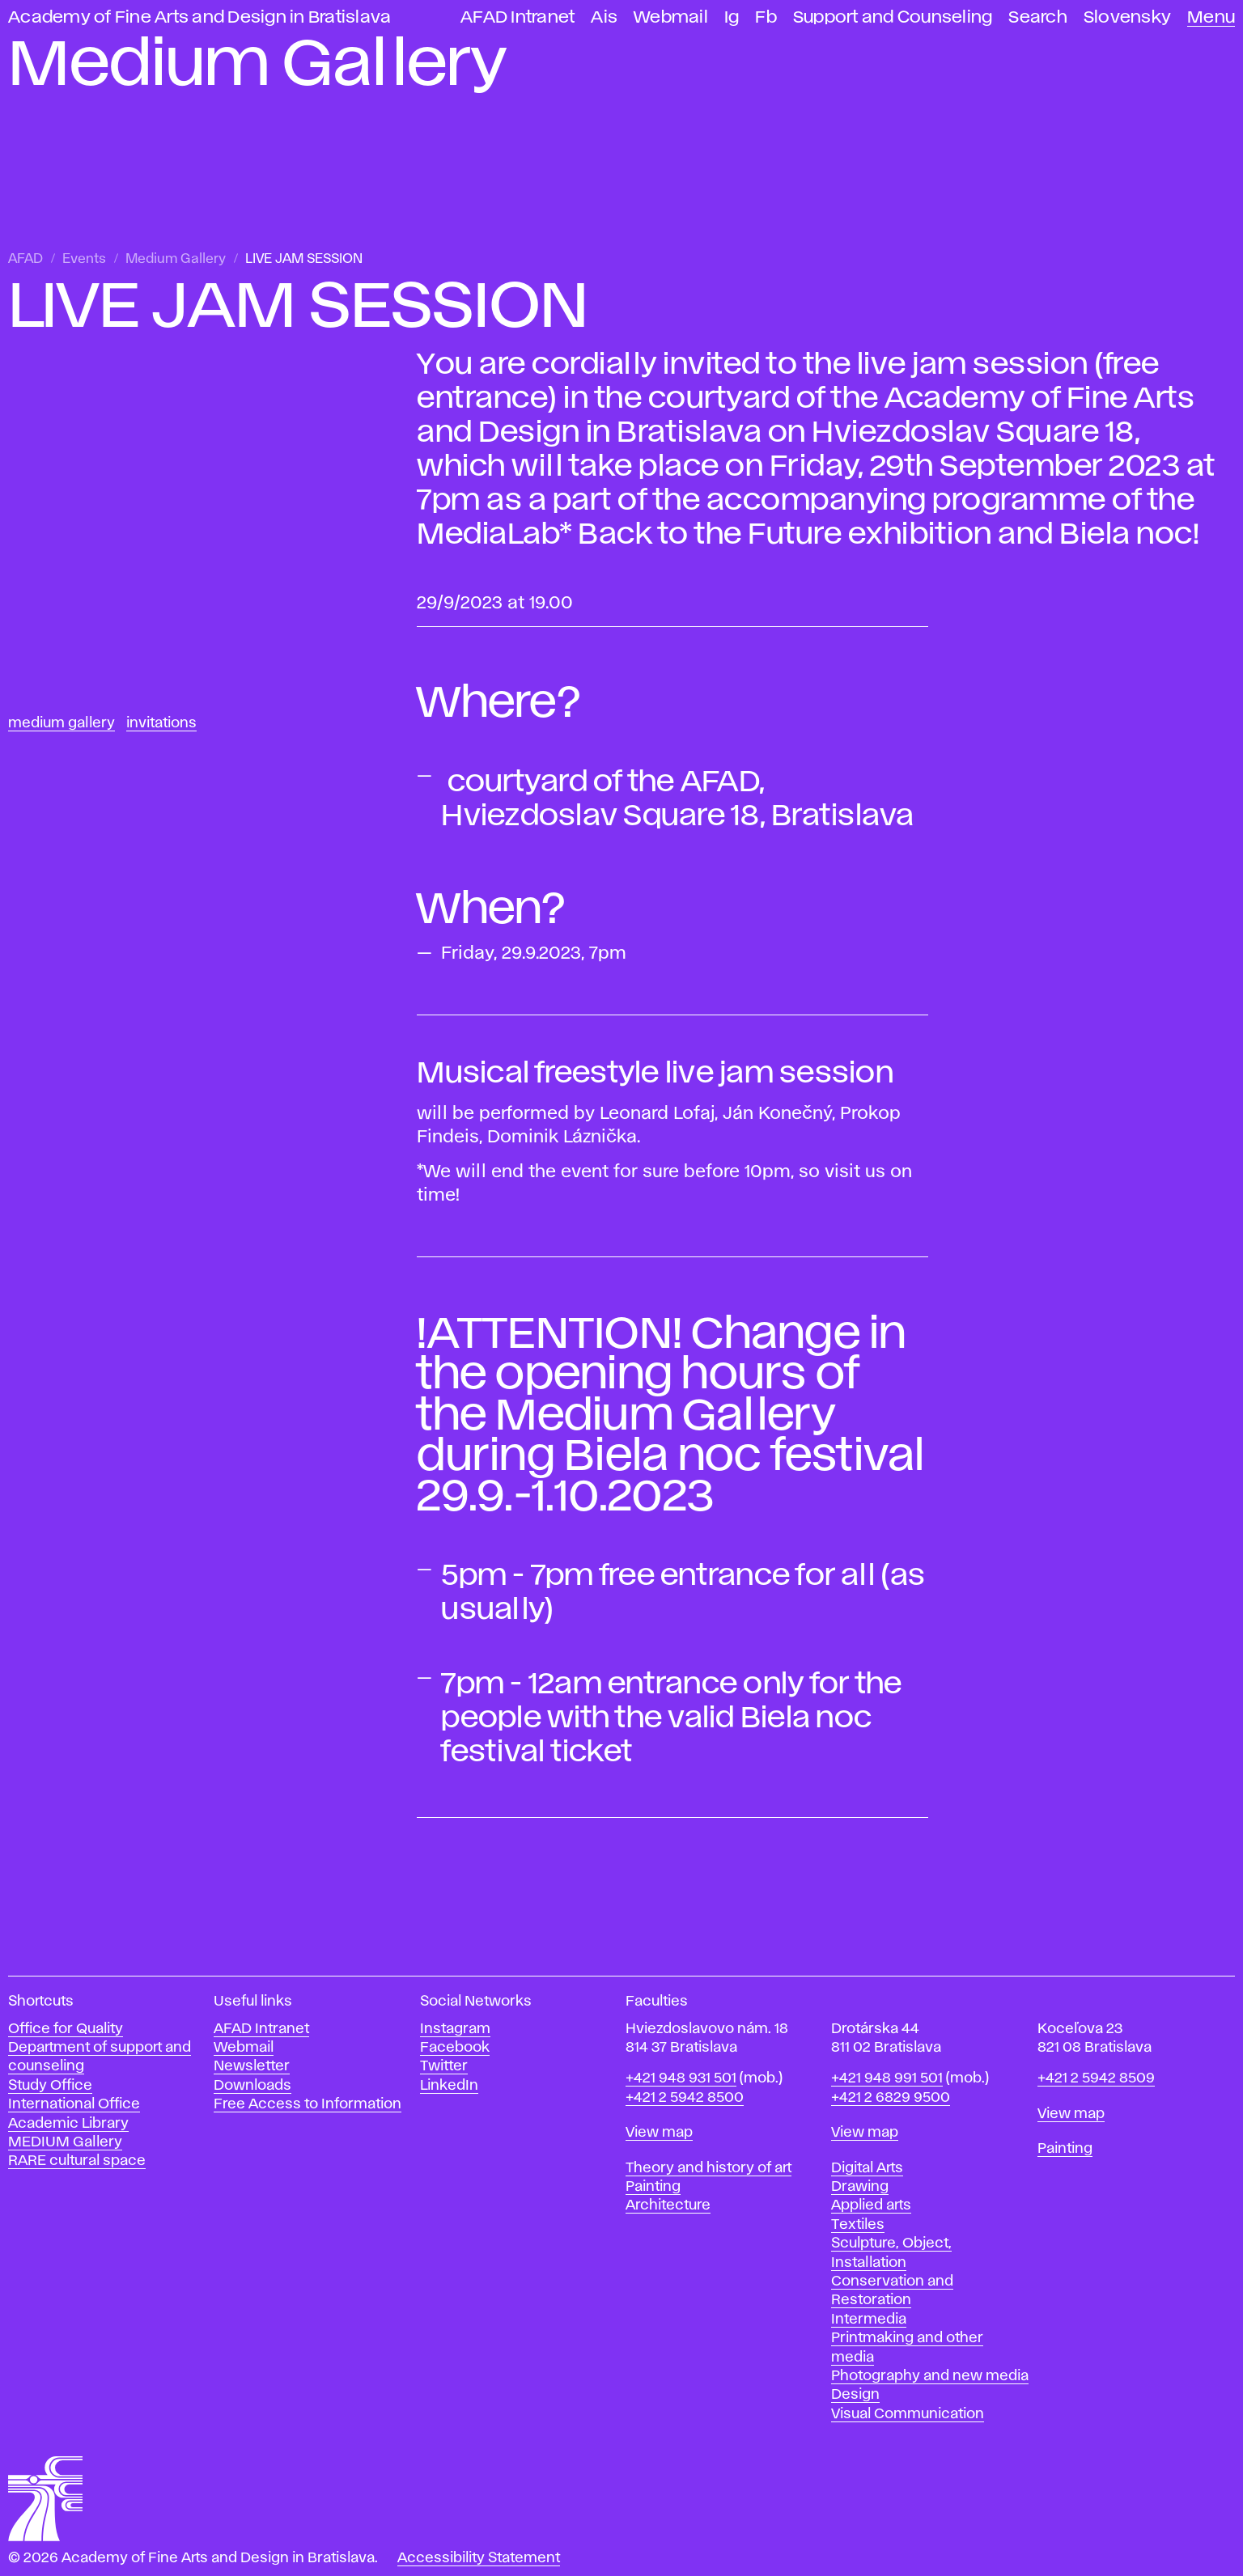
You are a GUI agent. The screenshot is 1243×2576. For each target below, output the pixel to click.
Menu (1211, 17)
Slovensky (1127, 17)
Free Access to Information (307, 2104)
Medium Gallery (175, 259)
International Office (74, 2104)
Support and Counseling (893, 17)
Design (855, 2394)
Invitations (161, 723)
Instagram (455, 2029)
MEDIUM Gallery (65, 2142)
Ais (604, 17)
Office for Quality (65, 2029)
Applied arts (871, 2205)
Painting (653, 2186)
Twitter (444, 2066)
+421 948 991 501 (887, 2078)
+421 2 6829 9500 (890, 2097)
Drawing (860, 2186)
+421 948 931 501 (681, 2078)
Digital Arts (867, 2168)
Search (1037, 17)
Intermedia (868, 2319)
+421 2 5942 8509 (1096, 2078)
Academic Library (68, 2123)
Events (84, 259)
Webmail (671, 17)
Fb (766, 17)
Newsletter (252, 2066)
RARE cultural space (77, 2160)
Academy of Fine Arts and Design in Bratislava (199, 17)
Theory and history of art (708, 2168)
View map (659, 2132)
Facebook (455, 2047)
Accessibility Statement (478, 2558)
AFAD (25, 259)
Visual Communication (907, 2414)
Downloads (252, 2085)
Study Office (50, 2085)
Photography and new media (930, 2376)
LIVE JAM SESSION (304, 259)
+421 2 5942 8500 (685, 2097)
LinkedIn (449, 2085)
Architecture (668, 2205)
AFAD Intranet (517, 17)
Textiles (858, 2224)
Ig (732, 17)
